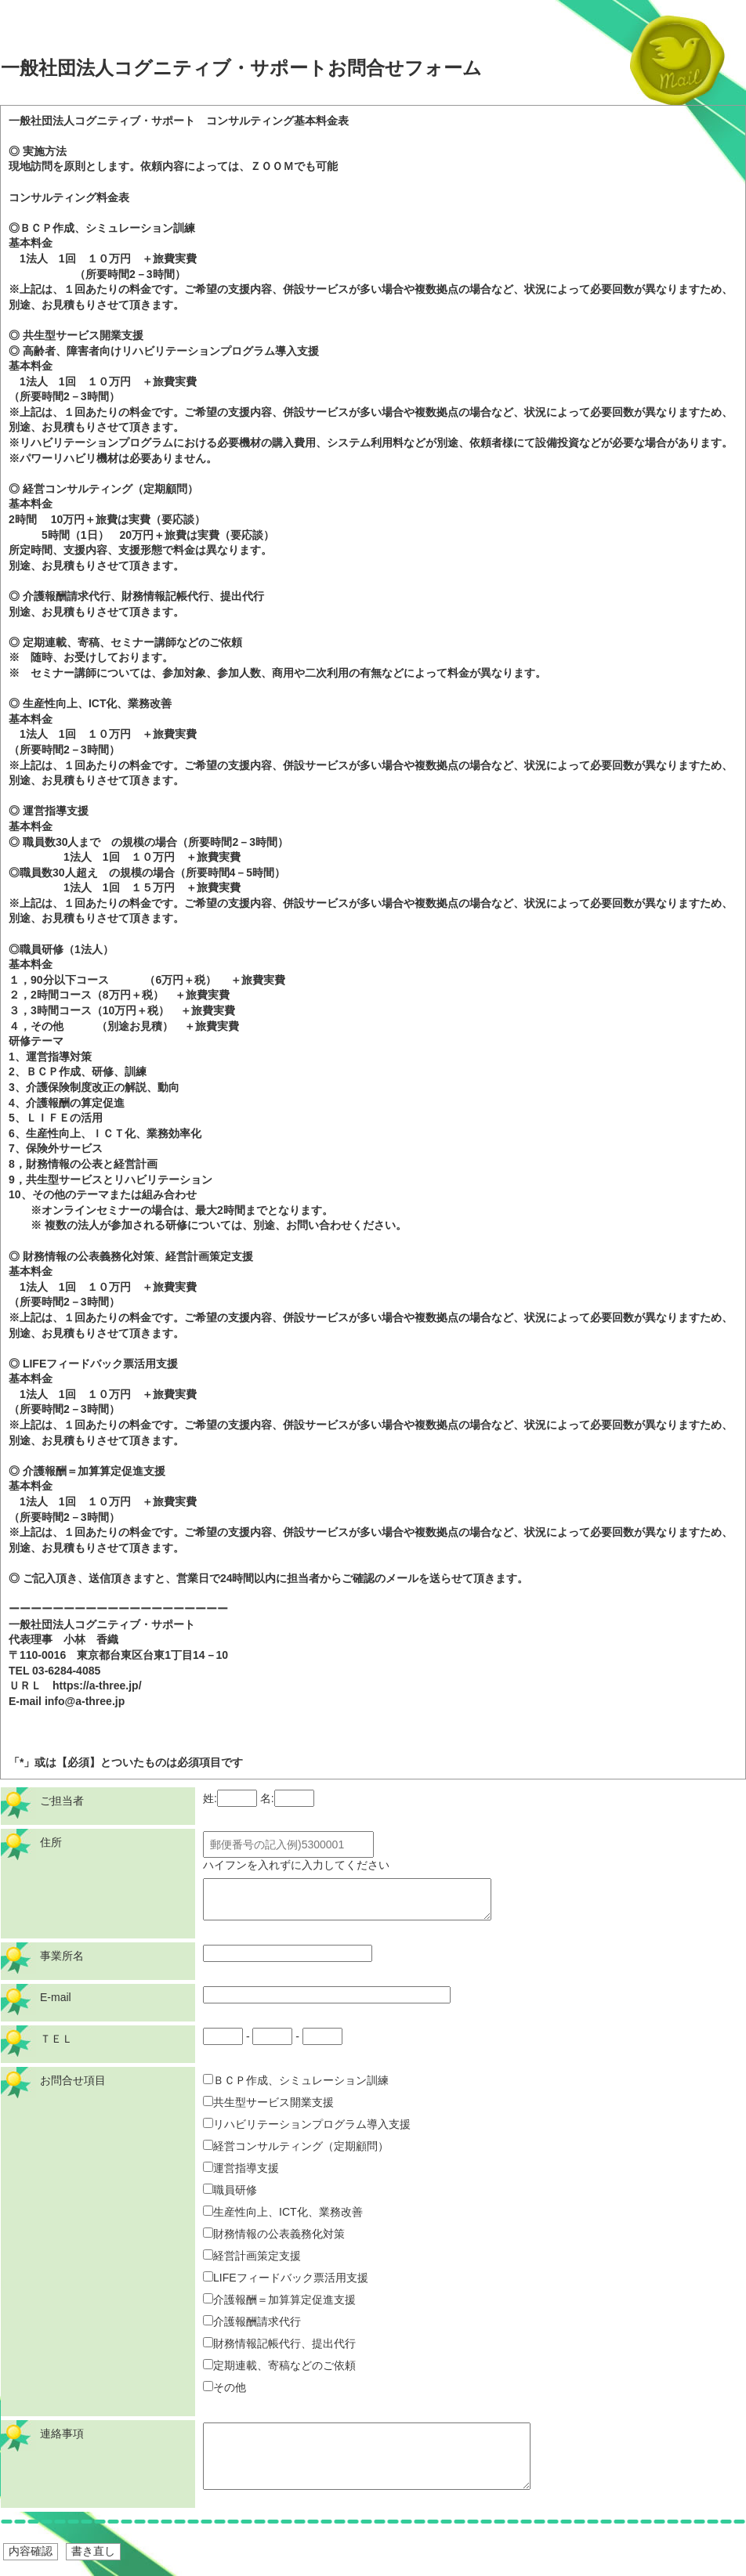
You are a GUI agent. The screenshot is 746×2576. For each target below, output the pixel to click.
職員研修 (230, 2190)
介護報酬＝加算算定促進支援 (279, 2299)
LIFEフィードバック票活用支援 (285, 2277)
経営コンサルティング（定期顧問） (296, 2146)
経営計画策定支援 (252, 2255)
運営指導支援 (241, 2168)
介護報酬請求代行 (252, 2321)
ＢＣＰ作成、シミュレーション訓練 (296, 2080)
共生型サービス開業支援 (268, 2102)
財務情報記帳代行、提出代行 (279, 2343)
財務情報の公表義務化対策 (274, 2233)
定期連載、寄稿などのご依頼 (279, 2365)
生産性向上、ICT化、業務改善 (283, 2212)
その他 (224, 2387)
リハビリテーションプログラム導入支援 (307, 2124)
